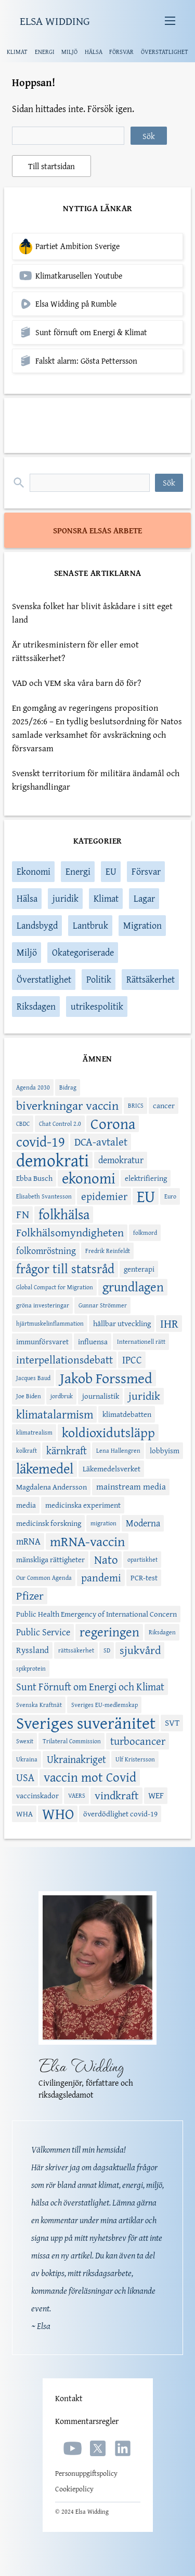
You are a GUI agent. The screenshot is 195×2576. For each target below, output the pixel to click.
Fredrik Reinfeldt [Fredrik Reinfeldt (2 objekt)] (107, 1250)
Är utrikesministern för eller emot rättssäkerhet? (75, 651)
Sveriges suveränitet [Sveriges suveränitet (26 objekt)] (85, 1723)
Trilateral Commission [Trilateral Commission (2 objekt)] (72, 1741)
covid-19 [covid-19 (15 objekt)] (40, 1142)
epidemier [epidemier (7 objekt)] (104, 1196)
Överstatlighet (44, 979)
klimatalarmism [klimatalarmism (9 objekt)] (54, 1414)
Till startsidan (51, 166)
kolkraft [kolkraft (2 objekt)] (26, 1450)
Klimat (106, 898)
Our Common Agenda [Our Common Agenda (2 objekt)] (44, 1577)
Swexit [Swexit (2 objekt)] (24, 1741)
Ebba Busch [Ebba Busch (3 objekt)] (34, 1178)
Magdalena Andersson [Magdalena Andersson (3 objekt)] (51, 1486)
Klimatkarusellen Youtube (78, 276)
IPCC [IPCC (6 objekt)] (132, 1359)
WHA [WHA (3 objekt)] (24, 1813)
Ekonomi (33, 871)
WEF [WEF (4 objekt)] (156, 1795)
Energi (78, 871)
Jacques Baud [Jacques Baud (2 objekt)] (33, 1377)
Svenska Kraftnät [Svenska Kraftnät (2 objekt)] (39, 1704)
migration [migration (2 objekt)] (103, 1523)
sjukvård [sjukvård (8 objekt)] (140, 1650)
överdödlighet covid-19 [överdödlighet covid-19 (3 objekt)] (120, 1813)
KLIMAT (17, 51)
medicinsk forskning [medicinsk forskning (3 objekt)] (48, 1523)
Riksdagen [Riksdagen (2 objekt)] (162, 1632)
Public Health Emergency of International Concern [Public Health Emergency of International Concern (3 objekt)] (96, 1613)
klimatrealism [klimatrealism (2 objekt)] (34, 1432)
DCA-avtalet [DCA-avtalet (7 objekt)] (100, 1142)
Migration (142, 925)
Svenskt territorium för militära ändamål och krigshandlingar (95, 779)
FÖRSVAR (121, 51)
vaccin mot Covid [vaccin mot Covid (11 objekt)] (90, 1777)
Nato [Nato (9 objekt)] (106, 1559)
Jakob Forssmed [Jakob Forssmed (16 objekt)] (106, 1378)
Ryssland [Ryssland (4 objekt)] (32, 1650)
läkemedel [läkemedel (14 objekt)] (44, 1469)
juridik (66, 898)
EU (111, 871)
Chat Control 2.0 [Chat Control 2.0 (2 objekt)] (60, 1123)
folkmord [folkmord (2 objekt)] (145, 1232)
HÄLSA (93, 51)
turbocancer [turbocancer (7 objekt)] (137, 1741)
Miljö (27, 952)
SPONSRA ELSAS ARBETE (97, 530)
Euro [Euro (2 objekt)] (170, 1196)
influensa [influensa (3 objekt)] (93, 1341)
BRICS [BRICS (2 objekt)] (136, 1105)
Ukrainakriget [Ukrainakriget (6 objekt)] (76, 1759)
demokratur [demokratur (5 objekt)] (121, 1160)
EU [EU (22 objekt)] (146, 1196)
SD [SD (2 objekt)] (106, 1650)
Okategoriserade (83, 952)
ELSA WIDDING (55, 20)
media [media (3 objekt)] (26, 1504)
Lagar (144, 898)
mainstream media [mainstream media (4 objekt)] (131, 1486)
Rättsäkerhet (150, 979)
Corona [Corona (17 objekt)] (112, 1123)
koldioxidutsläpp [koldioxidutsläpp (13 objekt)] (108, 1432)
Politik (98, 979)
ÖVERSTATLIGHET (164, 51)
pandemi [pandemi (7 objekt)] (101, 1577)
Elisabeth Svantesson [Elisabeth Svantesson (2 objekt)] (44, 1196)
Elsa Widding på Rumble (75, 304)
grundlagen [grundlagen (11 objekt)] (133, 1287)
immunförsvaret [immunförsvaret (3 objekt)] (42, 1341)
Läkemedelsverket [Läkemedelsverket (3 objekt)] (111, 1468)
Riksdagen (36, 1006)
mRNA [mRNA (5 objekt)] (28, 1541)
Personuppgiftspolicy (86, 2473)
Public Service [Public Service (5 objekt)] (43, 1632)
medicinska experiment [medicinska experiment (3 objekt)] (83, 1504)
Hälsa (27, 898)
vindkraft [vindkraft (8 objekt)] (117, 1795)
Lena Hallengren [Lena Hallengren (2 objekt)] (118, 1450)
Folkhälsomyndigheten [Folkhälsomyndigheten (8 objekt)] (70, 1232)
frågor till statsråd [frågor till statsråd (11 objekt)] (65, 1269)
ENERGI (45, 51)
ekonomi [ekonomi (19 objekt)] (88, 1178)
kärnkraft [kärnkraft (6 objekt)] (66, 1450)
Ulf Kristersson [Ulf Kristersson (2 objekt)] (135, 1759)
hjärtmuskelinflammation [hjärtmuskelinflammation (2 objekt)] (50, 1323)
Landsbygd (37, 925)
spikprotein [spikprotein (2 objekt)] (31, 1668)
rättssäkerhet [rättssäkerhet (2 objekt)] (76, 1650)
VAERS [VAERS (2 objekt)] (76, 1795)
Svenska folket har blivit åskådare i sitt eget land (92, 612)
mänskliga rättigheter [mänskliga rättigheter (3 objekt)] (50, 1559)
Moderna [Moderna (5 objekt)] (143, 1523)
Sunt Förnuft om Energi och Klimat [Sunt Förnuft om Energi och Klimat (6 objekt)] (90, 1686)
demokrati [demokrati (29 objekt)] (52, 1160)
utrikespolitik (97, 1006)
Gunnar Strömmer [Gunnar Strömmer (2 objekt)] (103, 1305)
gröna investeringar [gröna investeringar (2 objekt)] (42, 1305)
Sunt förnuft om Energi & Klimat (91, 332)
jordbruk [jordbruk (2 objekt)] (61, 1396)
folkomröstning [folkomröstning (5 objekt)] (46, 1251)
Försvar (146, 871)
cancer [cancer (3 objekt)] (164, 1105)
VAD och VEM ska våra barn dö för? (76, 682)
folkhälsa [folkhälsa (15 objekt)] (63, 1214)
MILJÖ (69, 51)
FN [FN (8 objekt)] (22, 1214)
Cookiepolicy (74, 2489)
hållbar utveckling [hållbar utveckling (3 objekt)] (122, 1323)
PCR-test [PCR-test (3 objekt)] (144, 1577)
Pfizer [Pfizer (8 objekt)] (30, 1596)
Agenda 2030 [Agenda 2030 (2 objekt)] (33, 1087)
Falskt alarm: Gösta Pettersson (86, 361)
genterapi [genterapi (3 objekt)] (139, 1268)
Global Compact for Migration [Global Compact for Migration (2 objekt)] (54, 1287)
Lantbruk (90, 925)
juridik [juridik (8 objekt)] (144, 1396)
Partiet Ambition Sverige (77, 246)
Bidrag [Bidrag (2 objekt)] (67, 1087)
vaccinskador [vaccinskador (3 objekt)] (37, 1795)
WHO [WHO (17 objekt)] (58, 1814)
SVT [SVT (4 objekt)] (172, 1722)
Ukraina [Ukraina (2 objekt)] (26, 1759)
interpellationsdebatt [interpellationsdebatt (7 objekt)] (64, 1360)
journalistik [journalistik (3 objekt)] (100, 1395)
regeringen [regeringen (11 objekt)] (109, 1632)
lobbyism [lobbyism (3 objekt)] (164, 1450)
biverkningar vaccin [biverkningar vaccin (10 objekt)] (67, 1105)
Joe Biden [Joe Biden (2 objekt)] (28, 1396)
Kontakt (69, 2398)
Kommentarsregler (87, 2421)
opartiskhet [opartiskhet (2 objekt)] (142, 1559)
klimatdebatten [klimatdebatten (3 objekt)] (126, 1414)
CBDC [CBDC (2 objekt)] (23, 1123)
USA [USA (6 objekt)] (25, 1777)
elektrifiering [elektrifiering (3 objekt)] (146, 1178)
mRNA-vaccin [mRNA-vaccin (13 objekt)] (87, 1541)
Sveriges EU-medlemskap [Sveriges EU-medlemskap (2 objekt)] (104, 1704)
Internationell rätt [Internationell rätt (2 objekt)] (141, 1341)
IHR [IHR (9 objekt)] (169, 1323)
